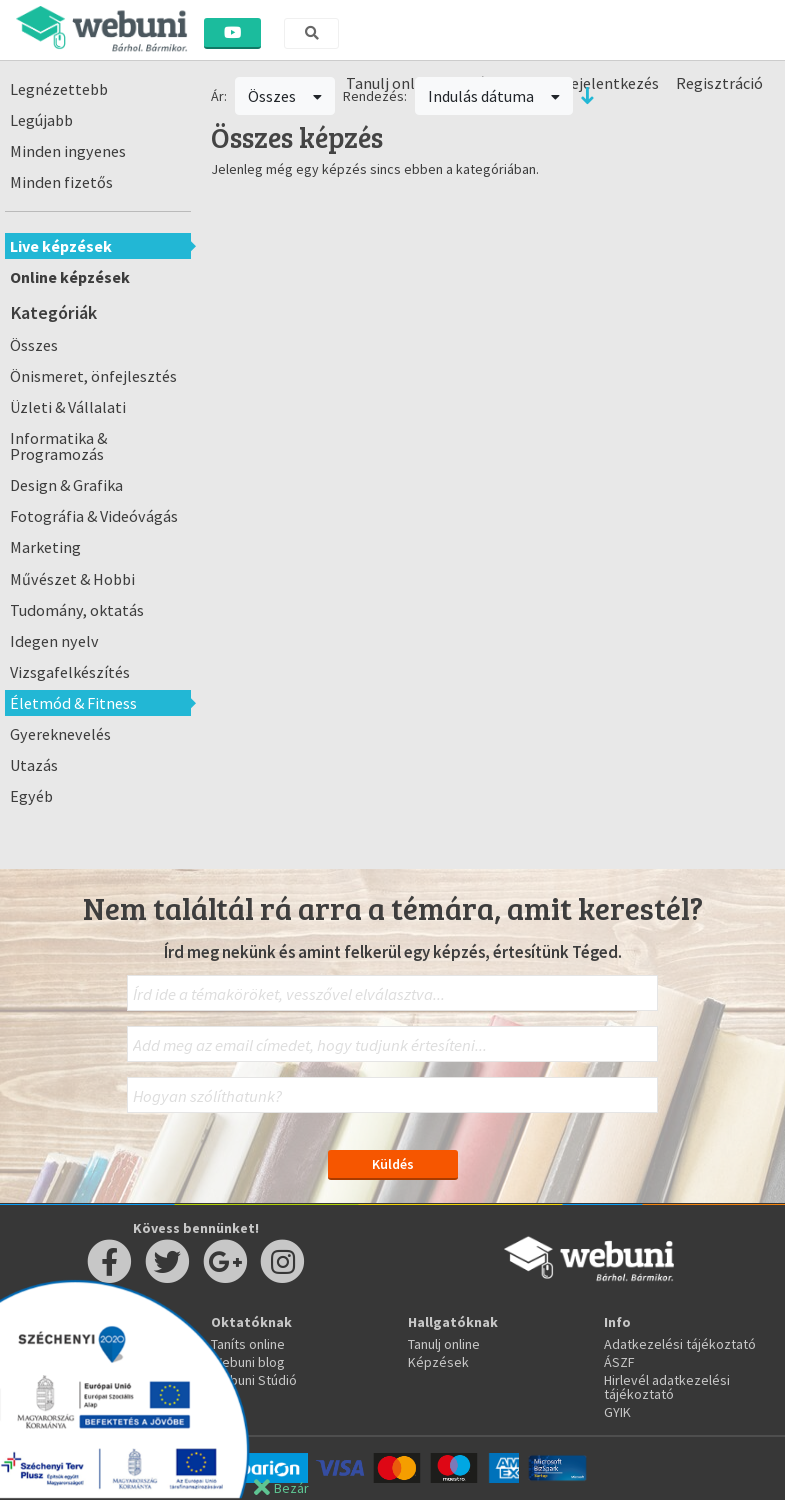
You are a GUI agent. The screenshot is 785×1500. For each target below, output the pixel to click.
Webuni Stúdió (254, 1380)
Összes (34, 345)
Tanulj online (444, 1344)
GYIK (617, 1412)
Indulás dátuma (494, 96)
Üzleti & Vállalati (68, 407)
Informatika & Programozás (58, 446)
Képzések (438, 1362)
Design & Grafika (66, 485)
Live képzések (61, 246)
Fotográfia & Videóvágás (94, 516)
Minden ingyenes (68, 151)
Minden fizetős (61, 182)
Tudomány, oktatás (77, 610)
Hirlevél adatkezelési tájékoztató (667, 1387)
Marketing (45, 547)
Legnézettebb (59, 89)
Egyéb (31, 796)
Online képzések (70, 277)
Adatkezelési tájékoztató (680, 1344)
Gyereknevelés (60, 734)
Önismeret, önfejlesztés (93, 376)
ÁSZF (619, 1362)
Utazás (34, 765)
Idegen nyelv (54, 641)
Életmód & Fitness (73, 703)
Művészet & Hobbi (72, 579)
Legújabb (41, 120)
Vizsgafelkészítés (70, 672)
